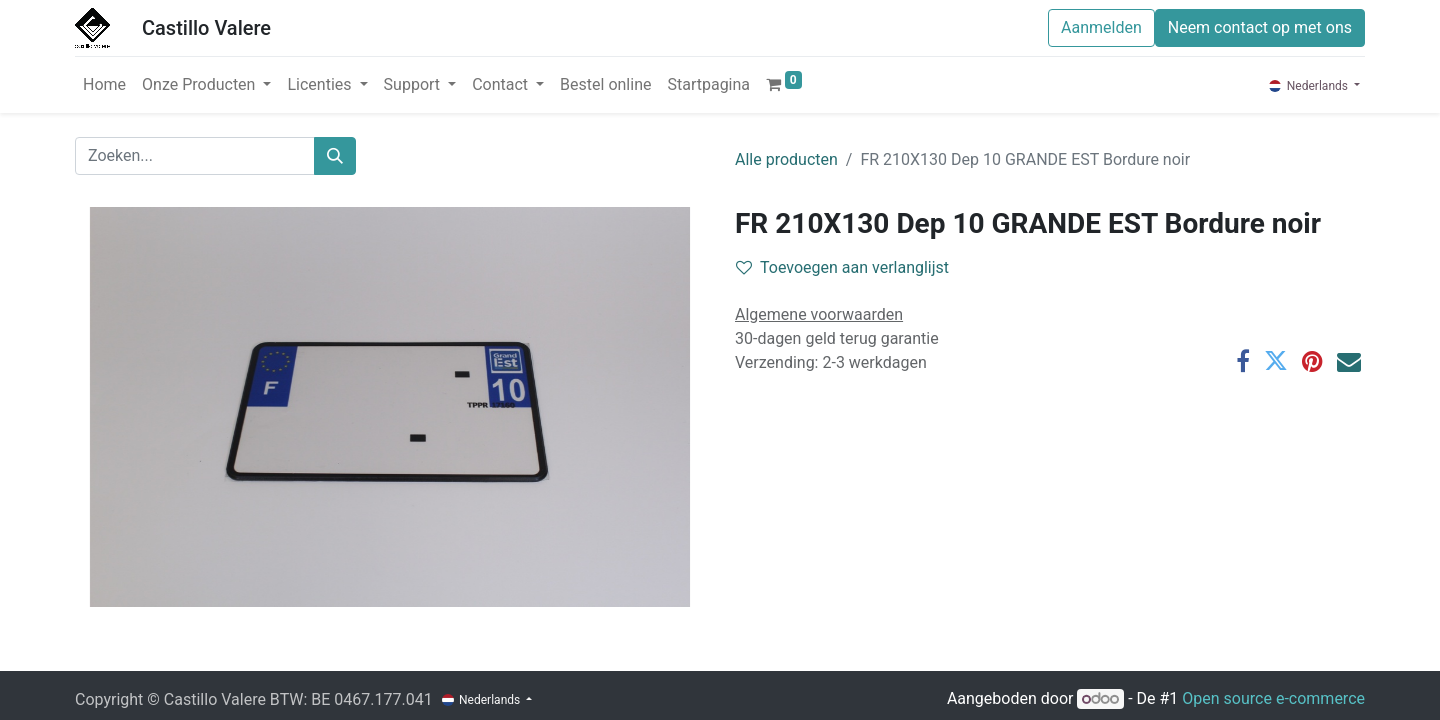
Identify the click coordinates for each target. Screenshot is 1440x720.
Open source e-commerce (1273, 698)
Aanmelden (1101, 27)
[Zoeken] (335, 156)
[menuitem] (104, 85)
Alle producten (786, 159)
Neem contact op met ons (1260, 27)
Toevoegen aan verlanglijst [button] (842, 267)
